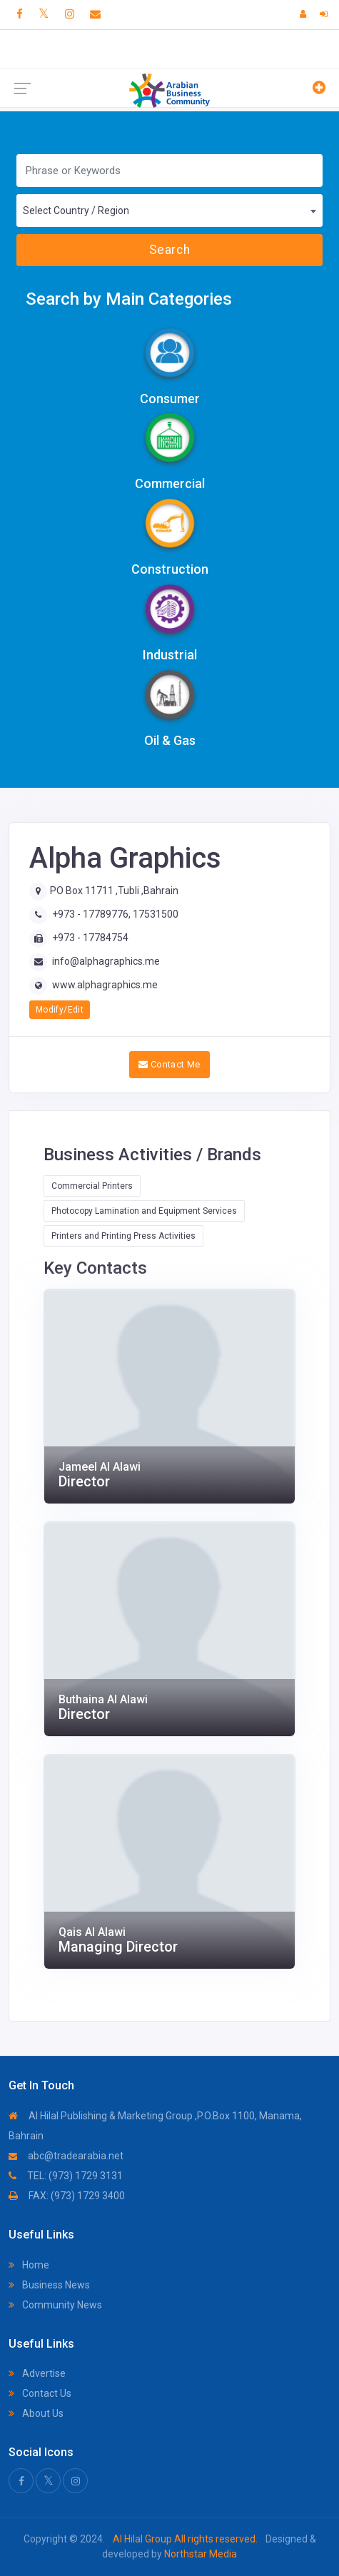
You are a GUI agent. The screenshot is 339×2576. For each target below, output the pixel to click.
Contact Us (40, 2393)
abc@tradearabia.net (66, 2155)
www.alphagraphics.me (105, 984)
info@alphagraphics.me (106, 961)
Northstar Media (199, 2554)
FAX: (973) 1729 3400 (67, 2195)
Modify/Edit (60, 1010)
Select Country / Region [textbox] (76, 210)
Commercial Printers (92, 1186)
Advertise (37, 2373)
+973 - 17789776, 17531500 (115, 914)
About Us (36, 2413)
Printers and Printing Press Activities (123, 1236)
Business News (49, 2285)
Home (29, 2265)
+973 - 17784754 (90, 937)
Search (169, 250)
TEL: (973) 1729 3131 (66, 2175)
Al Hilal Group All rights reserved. (185, 2539)
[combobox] (169, 210)
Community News (55, 2305)
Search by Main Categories (129, 299)
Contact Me (169, 1064)
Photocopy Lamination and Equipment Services (144, 1211)
